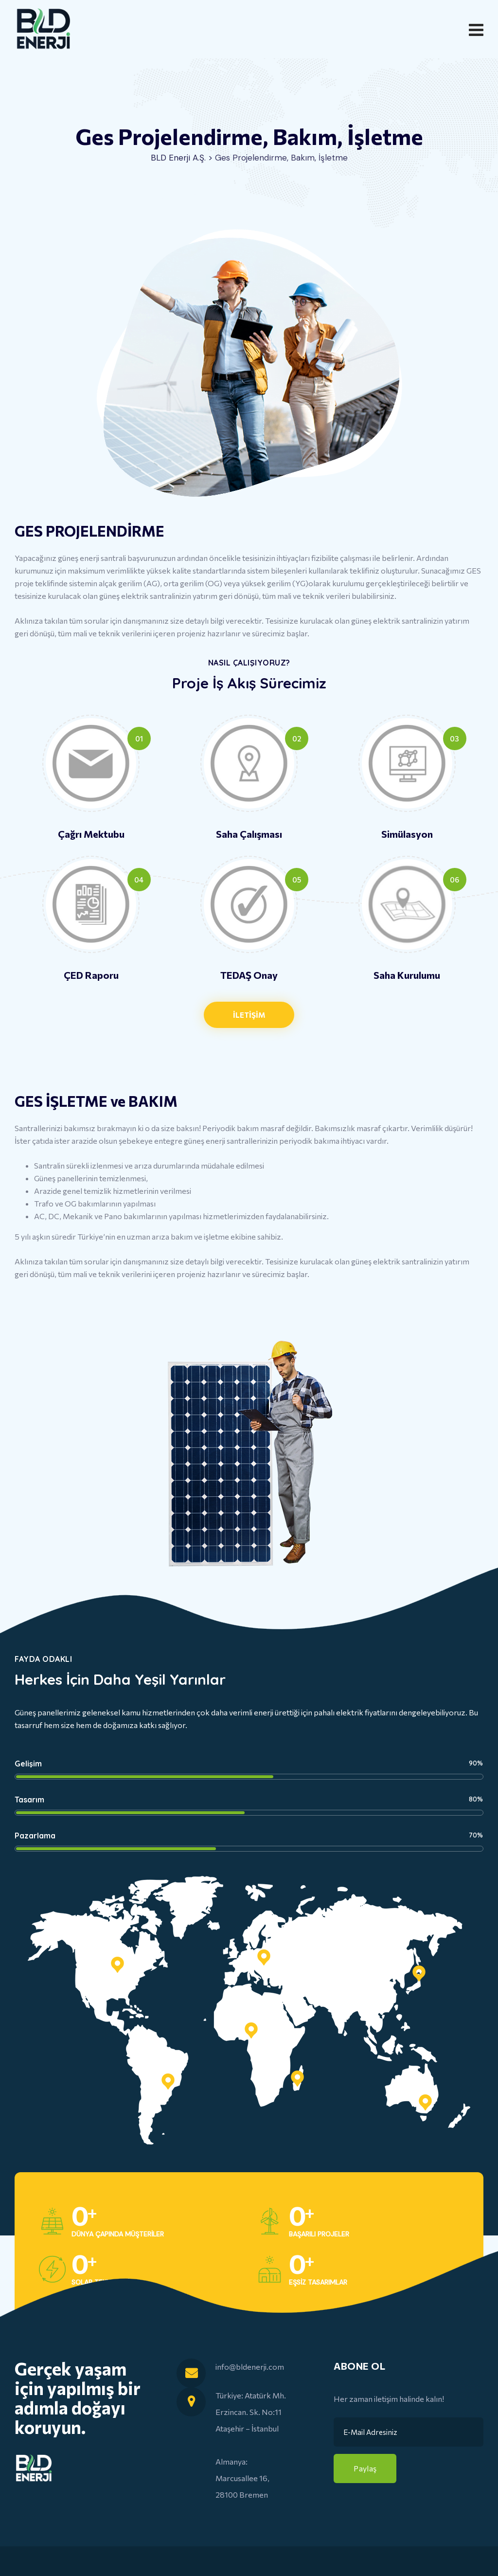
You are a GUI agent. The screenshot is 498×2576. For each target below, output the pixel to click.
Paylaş (365, 2468)
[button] (249, 1015)
